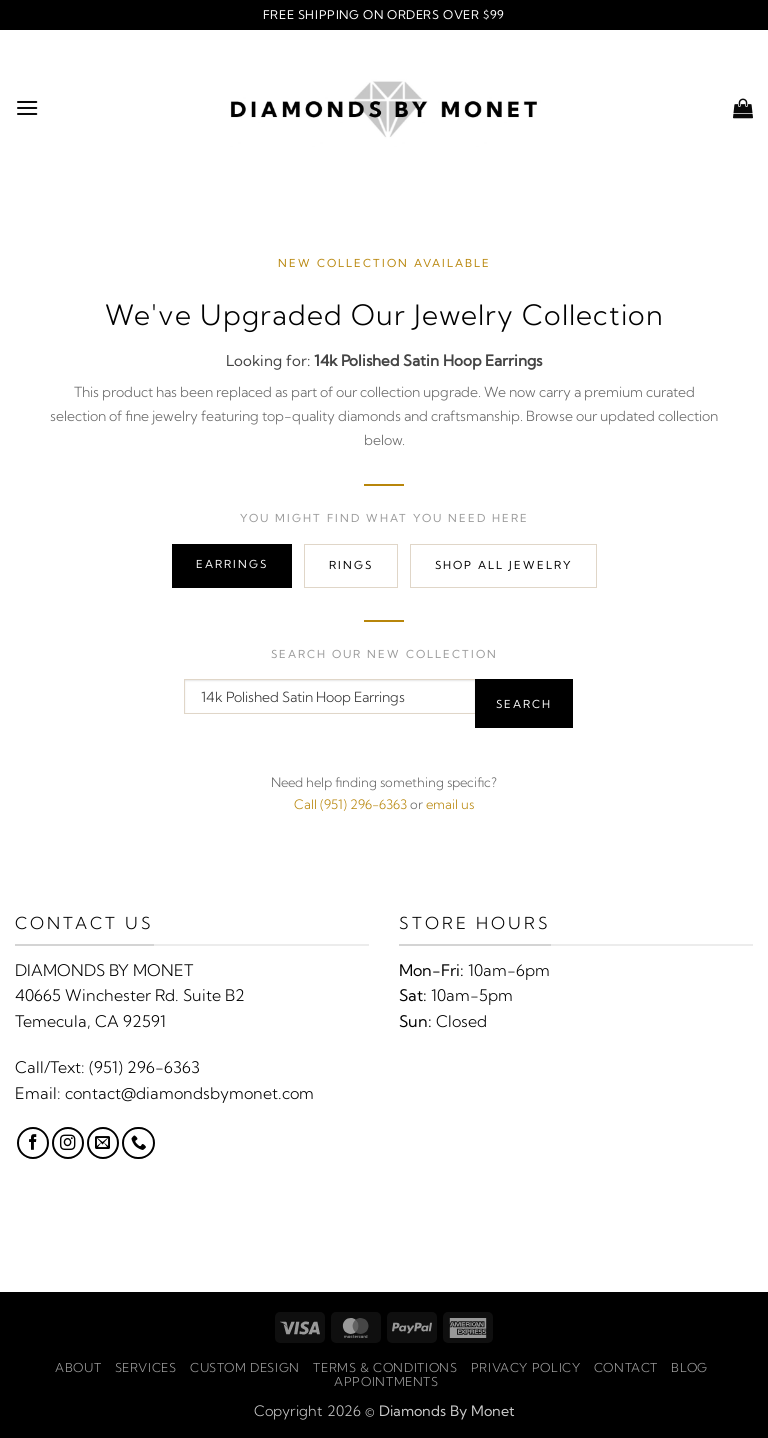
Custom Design (245, 1367)
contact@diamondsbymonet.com (189, 1093)
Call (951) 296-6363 (350, 804)
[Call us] (138, 1143)
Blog (689, 1367)
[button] (27, 107)
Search (524, 704)
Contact (626, 1367)
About (78, 1367)
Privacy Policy (526, 1367)
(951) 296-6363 (144, 1067)
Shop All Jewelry (503, 565)
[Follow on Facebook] (33, 1143)
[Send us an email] (103, 1143)
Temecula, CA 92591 (90, 1021)
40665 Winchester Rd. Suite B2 (130, 995)
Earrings (232, 564)
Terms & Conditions (385, 1367)
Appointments (386, 1381)
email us (450, 804)
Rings (351, 565)
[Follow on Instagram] (68, 1143)
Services (146, 1367)
